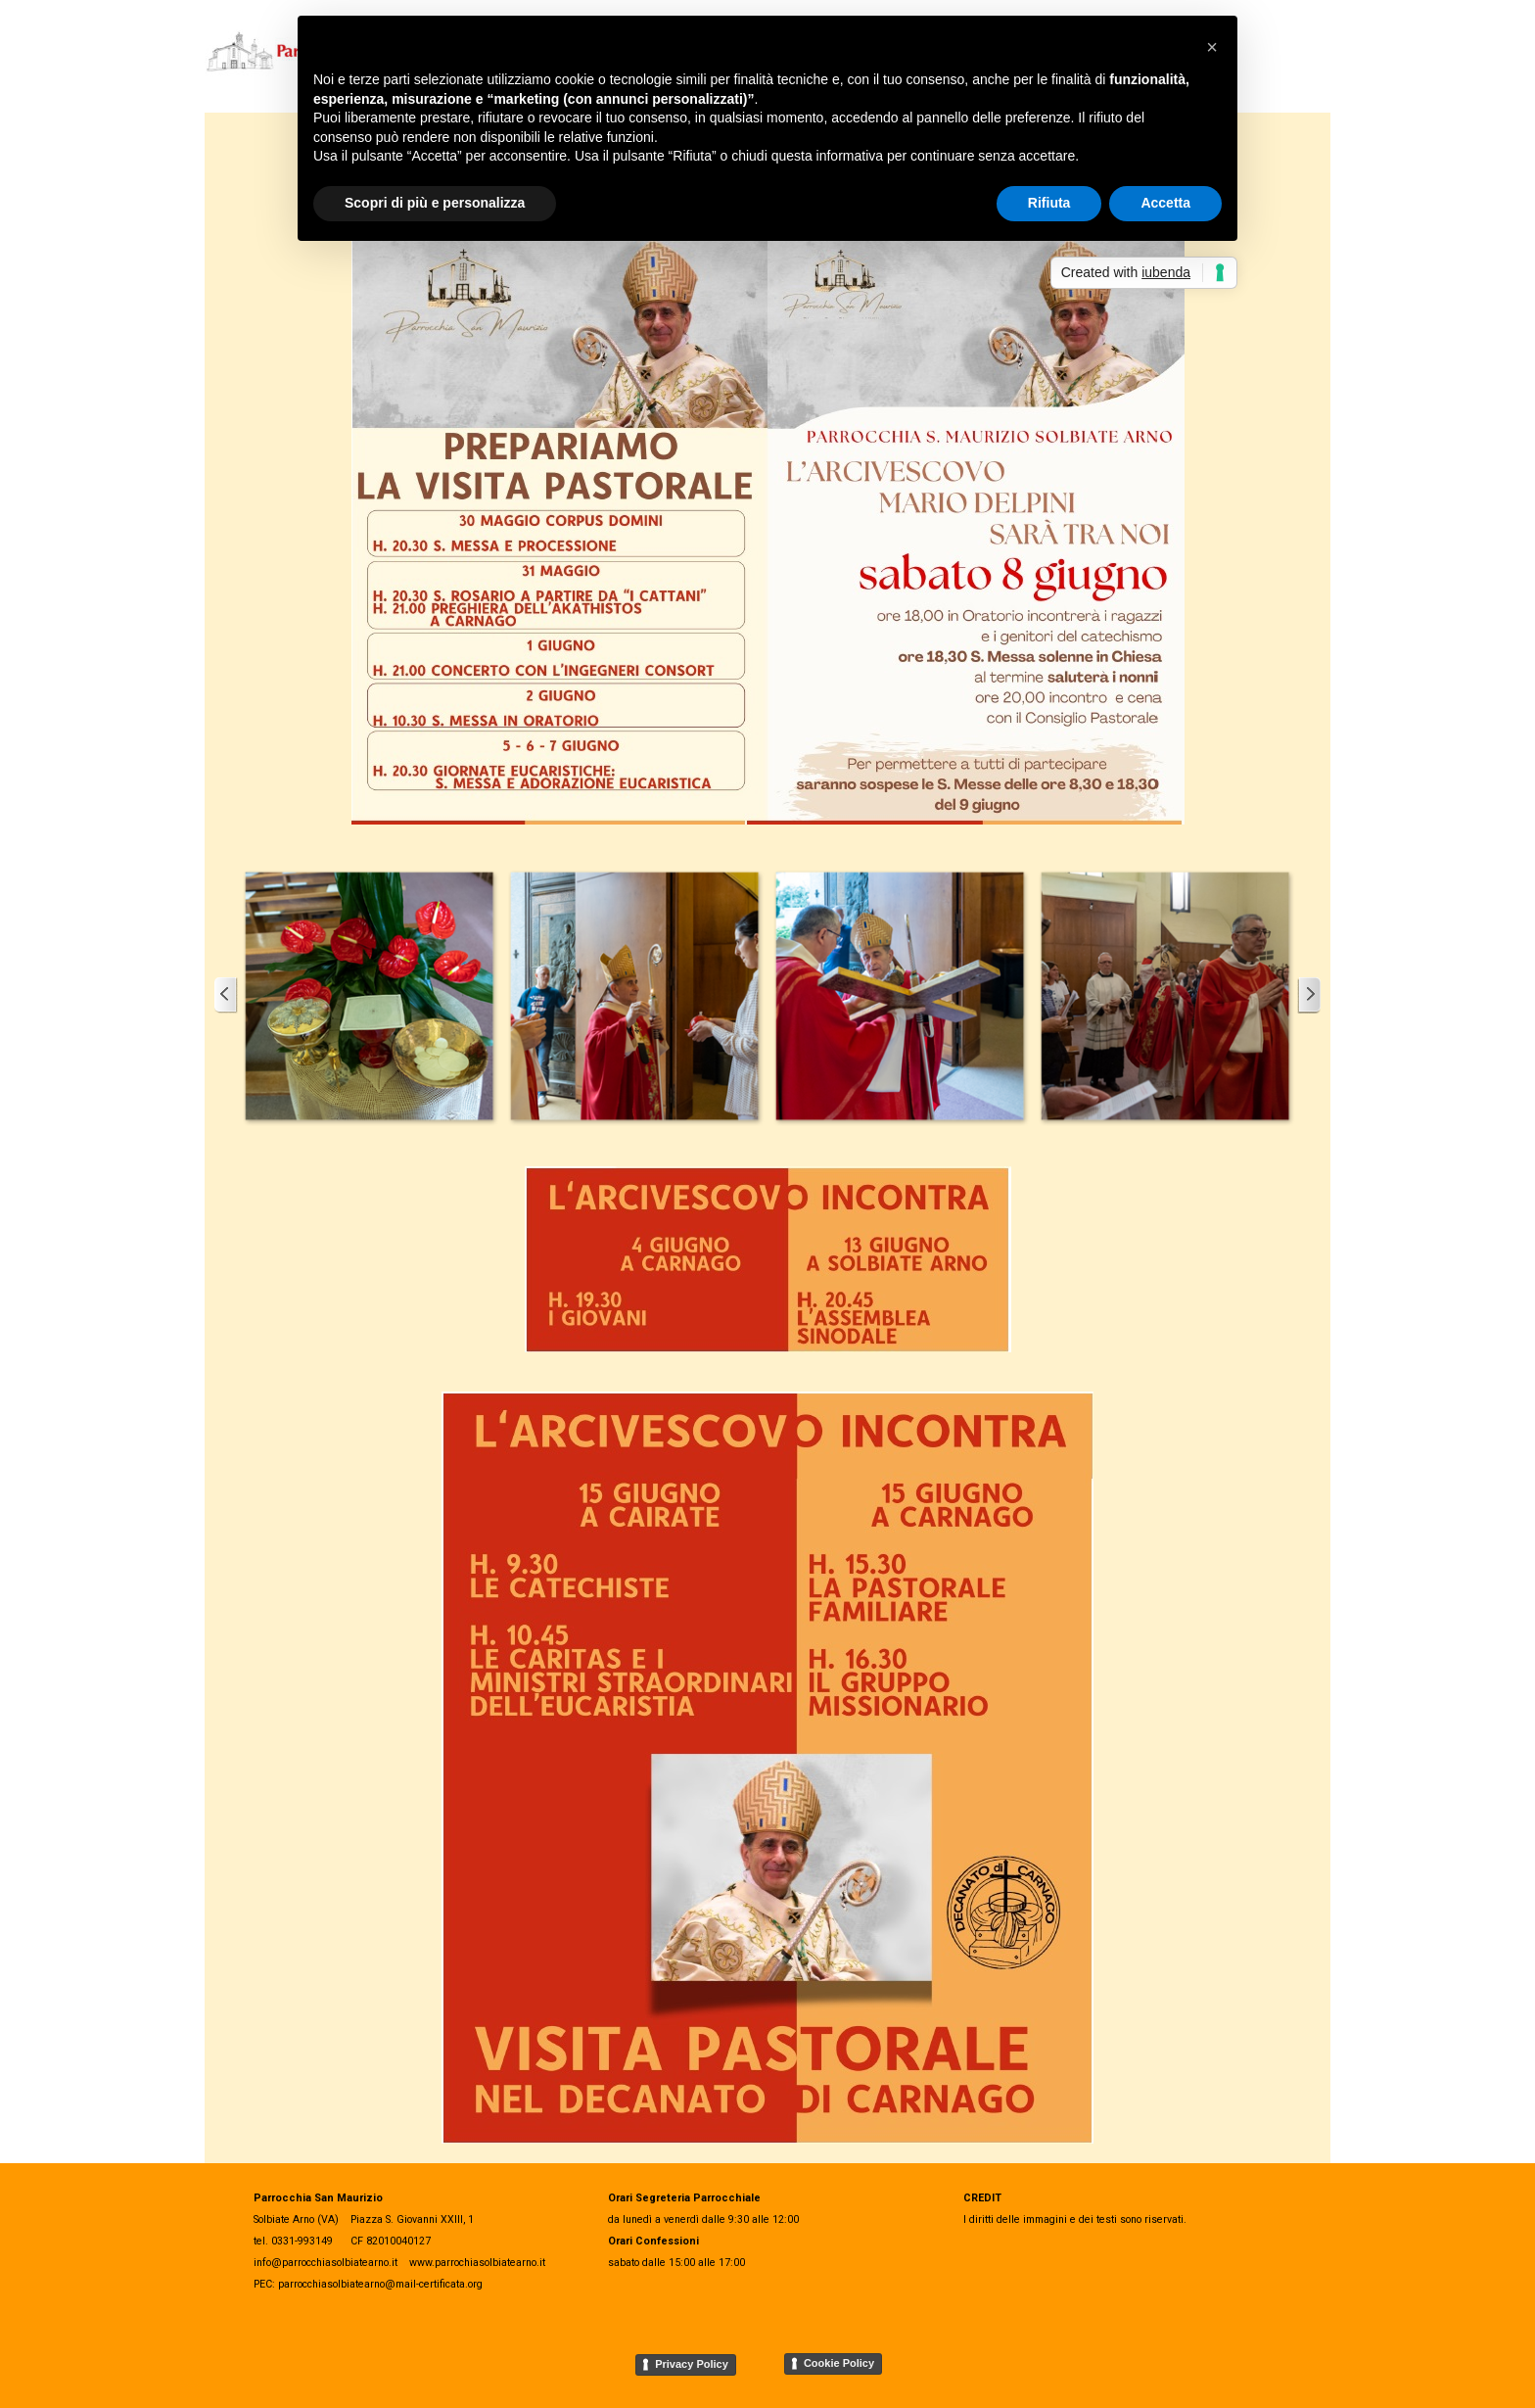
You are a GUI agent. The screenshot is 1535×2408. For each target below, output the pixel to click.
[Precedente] (226, 995)
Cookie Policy (839, 2363)
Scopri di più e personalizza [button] (435, 203)
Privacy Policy (691, 2364)
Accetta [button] (1165, 203)
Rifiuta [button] (1049, 203)
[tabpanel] (1115, 2207)
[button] (368, 995)
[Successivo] (1309, 995)
